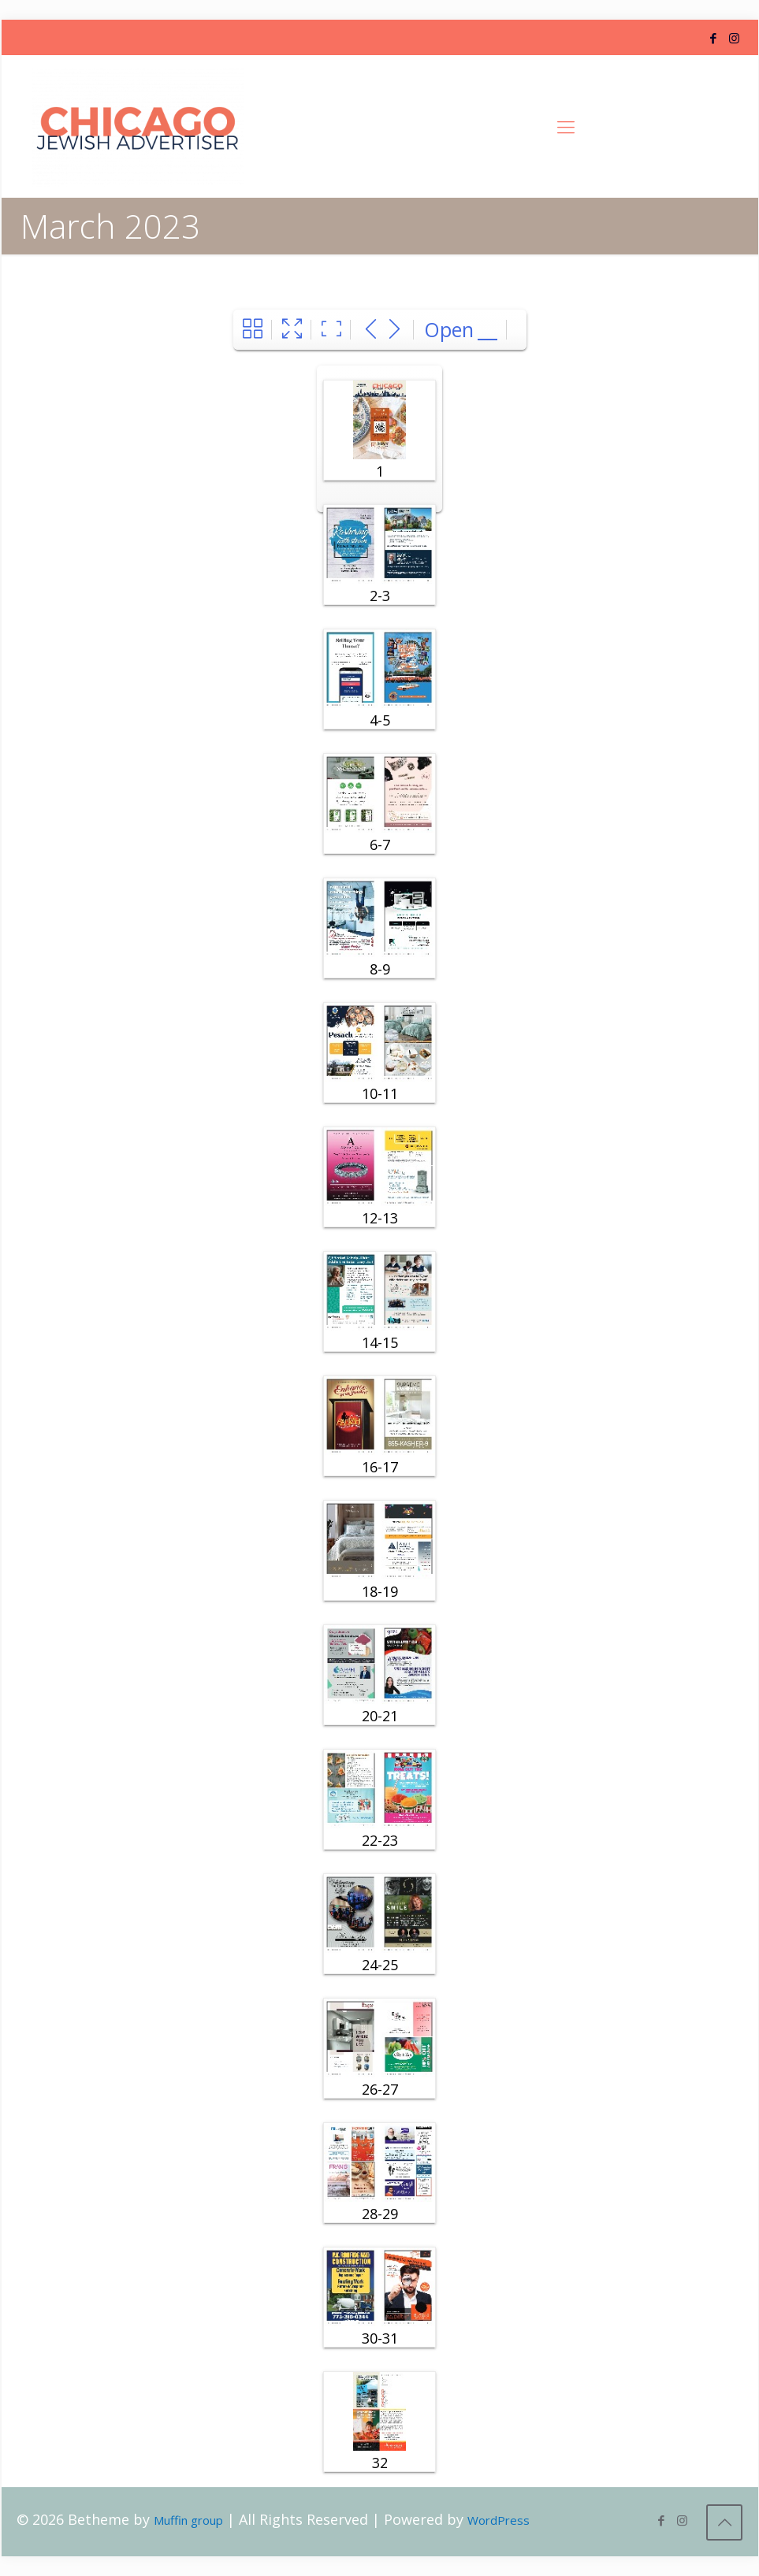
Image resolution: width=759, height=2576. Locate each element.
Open (449, 329)
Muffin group (188, 2520)
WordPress (498, 2520)
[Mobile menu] (566, 126)
